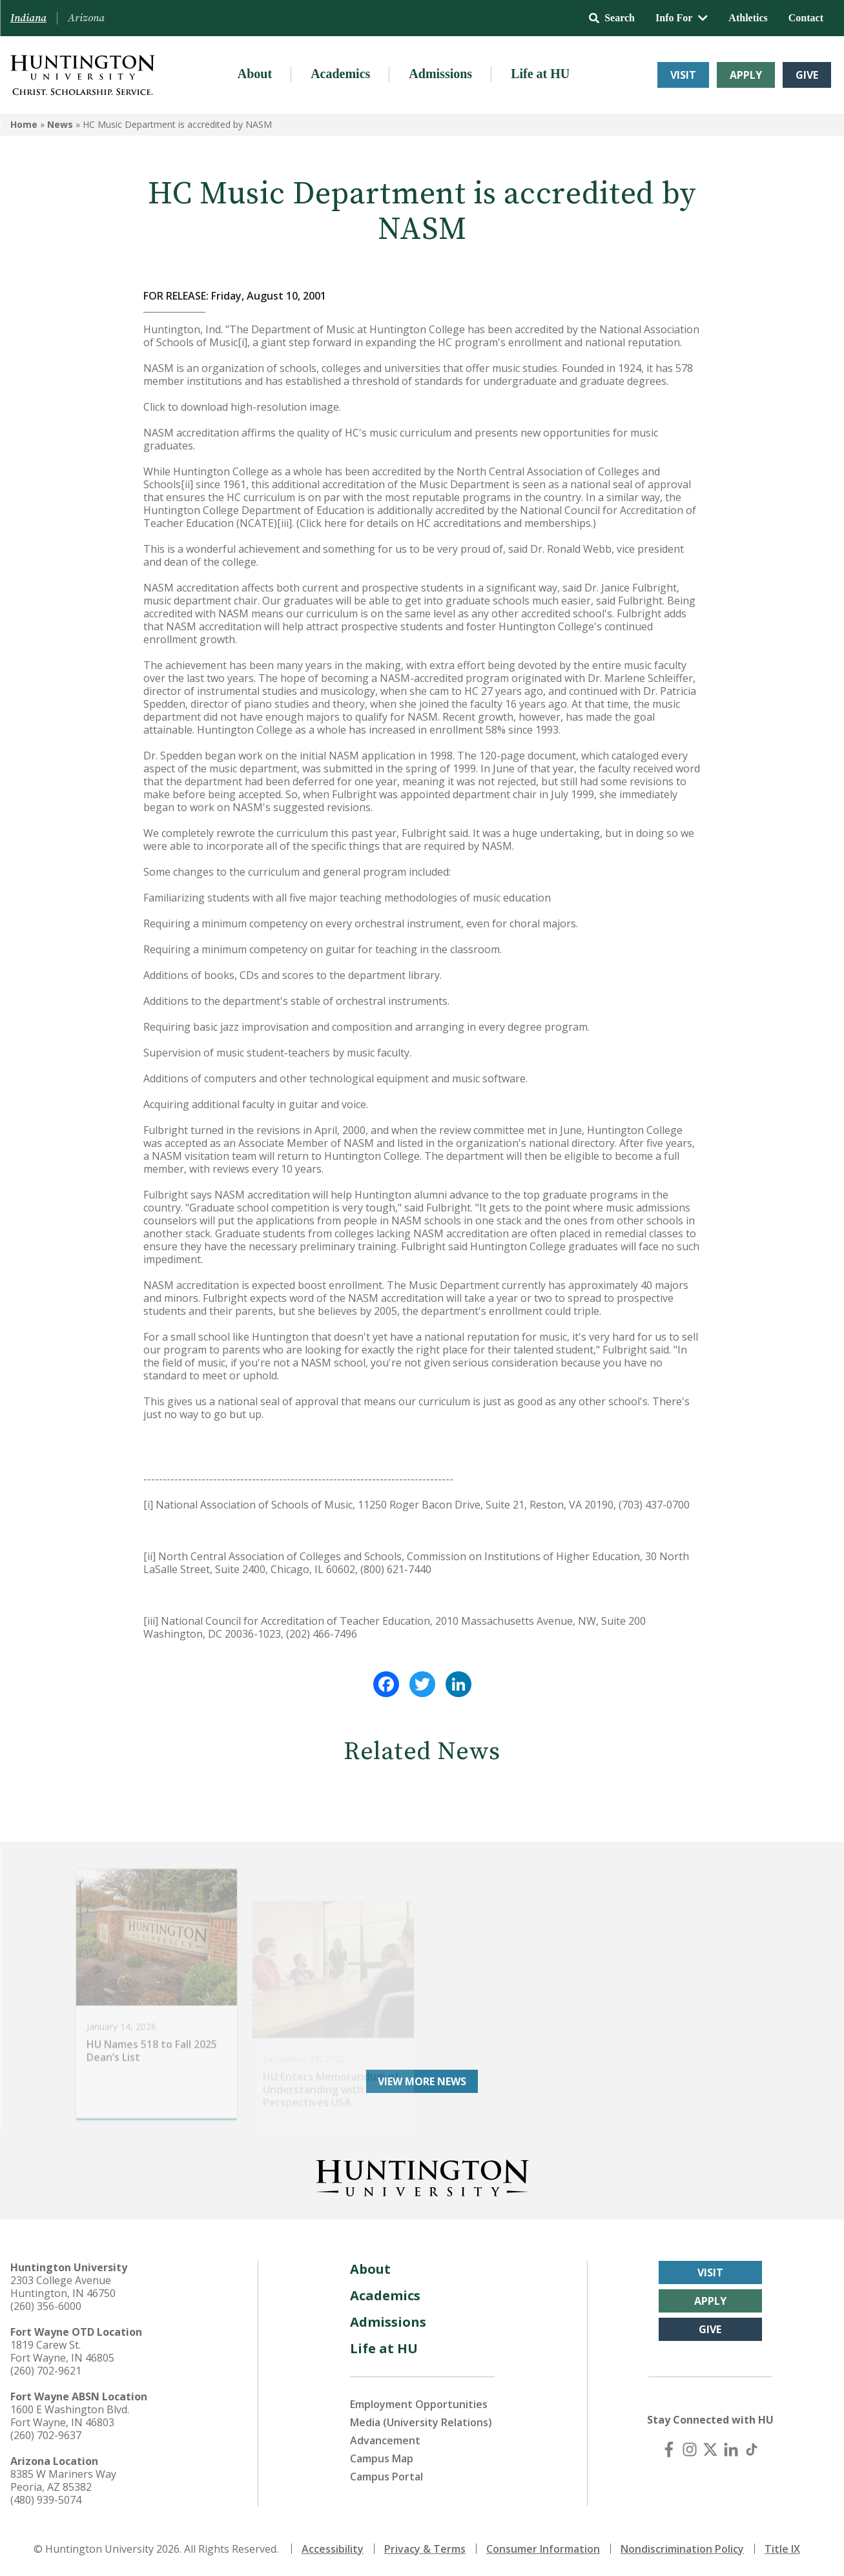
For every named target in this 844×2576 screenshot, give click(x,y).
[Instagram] (689, 2449)
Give (807, 75)
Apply (746, 75)
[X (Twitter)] (710, 2449)
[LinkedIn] (731, 2449)
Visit (683, 75)
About (255, 74)
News (60, 124)
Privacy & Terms (425, 2549)
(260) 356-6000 (45, 2306)
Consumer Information (543, 2549)
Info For (681, 17)
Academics (340, 74)
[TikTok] (751, 2449)
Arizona (86, 18)
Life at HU (540, 74)
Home (23, 124)
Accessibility (333, 2549)
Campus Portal (386, 2476)
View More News (422, 2081)
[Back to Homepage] (422, 2175)
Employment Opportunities (419, 2404)
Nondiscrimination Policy (682, 2549)
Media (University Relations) (421, 2422)
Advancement (385, 2440)
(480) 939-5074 (45, 2500)
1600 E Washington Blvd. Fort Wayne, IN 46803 (69, 2415)
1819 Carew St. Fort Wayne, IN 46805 (62, 2351)
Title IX (782, 2549)
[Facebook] (669, 2449)
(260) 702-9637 (45, 2435)
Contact (805, 17)
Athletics (747, 17)
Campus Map (381, 2458)
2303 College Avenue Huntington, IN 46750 (63, 2286)
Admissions (440, 74)
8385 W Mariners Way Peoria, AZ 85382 (63, 2480)
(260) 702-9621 (45, 2371)
